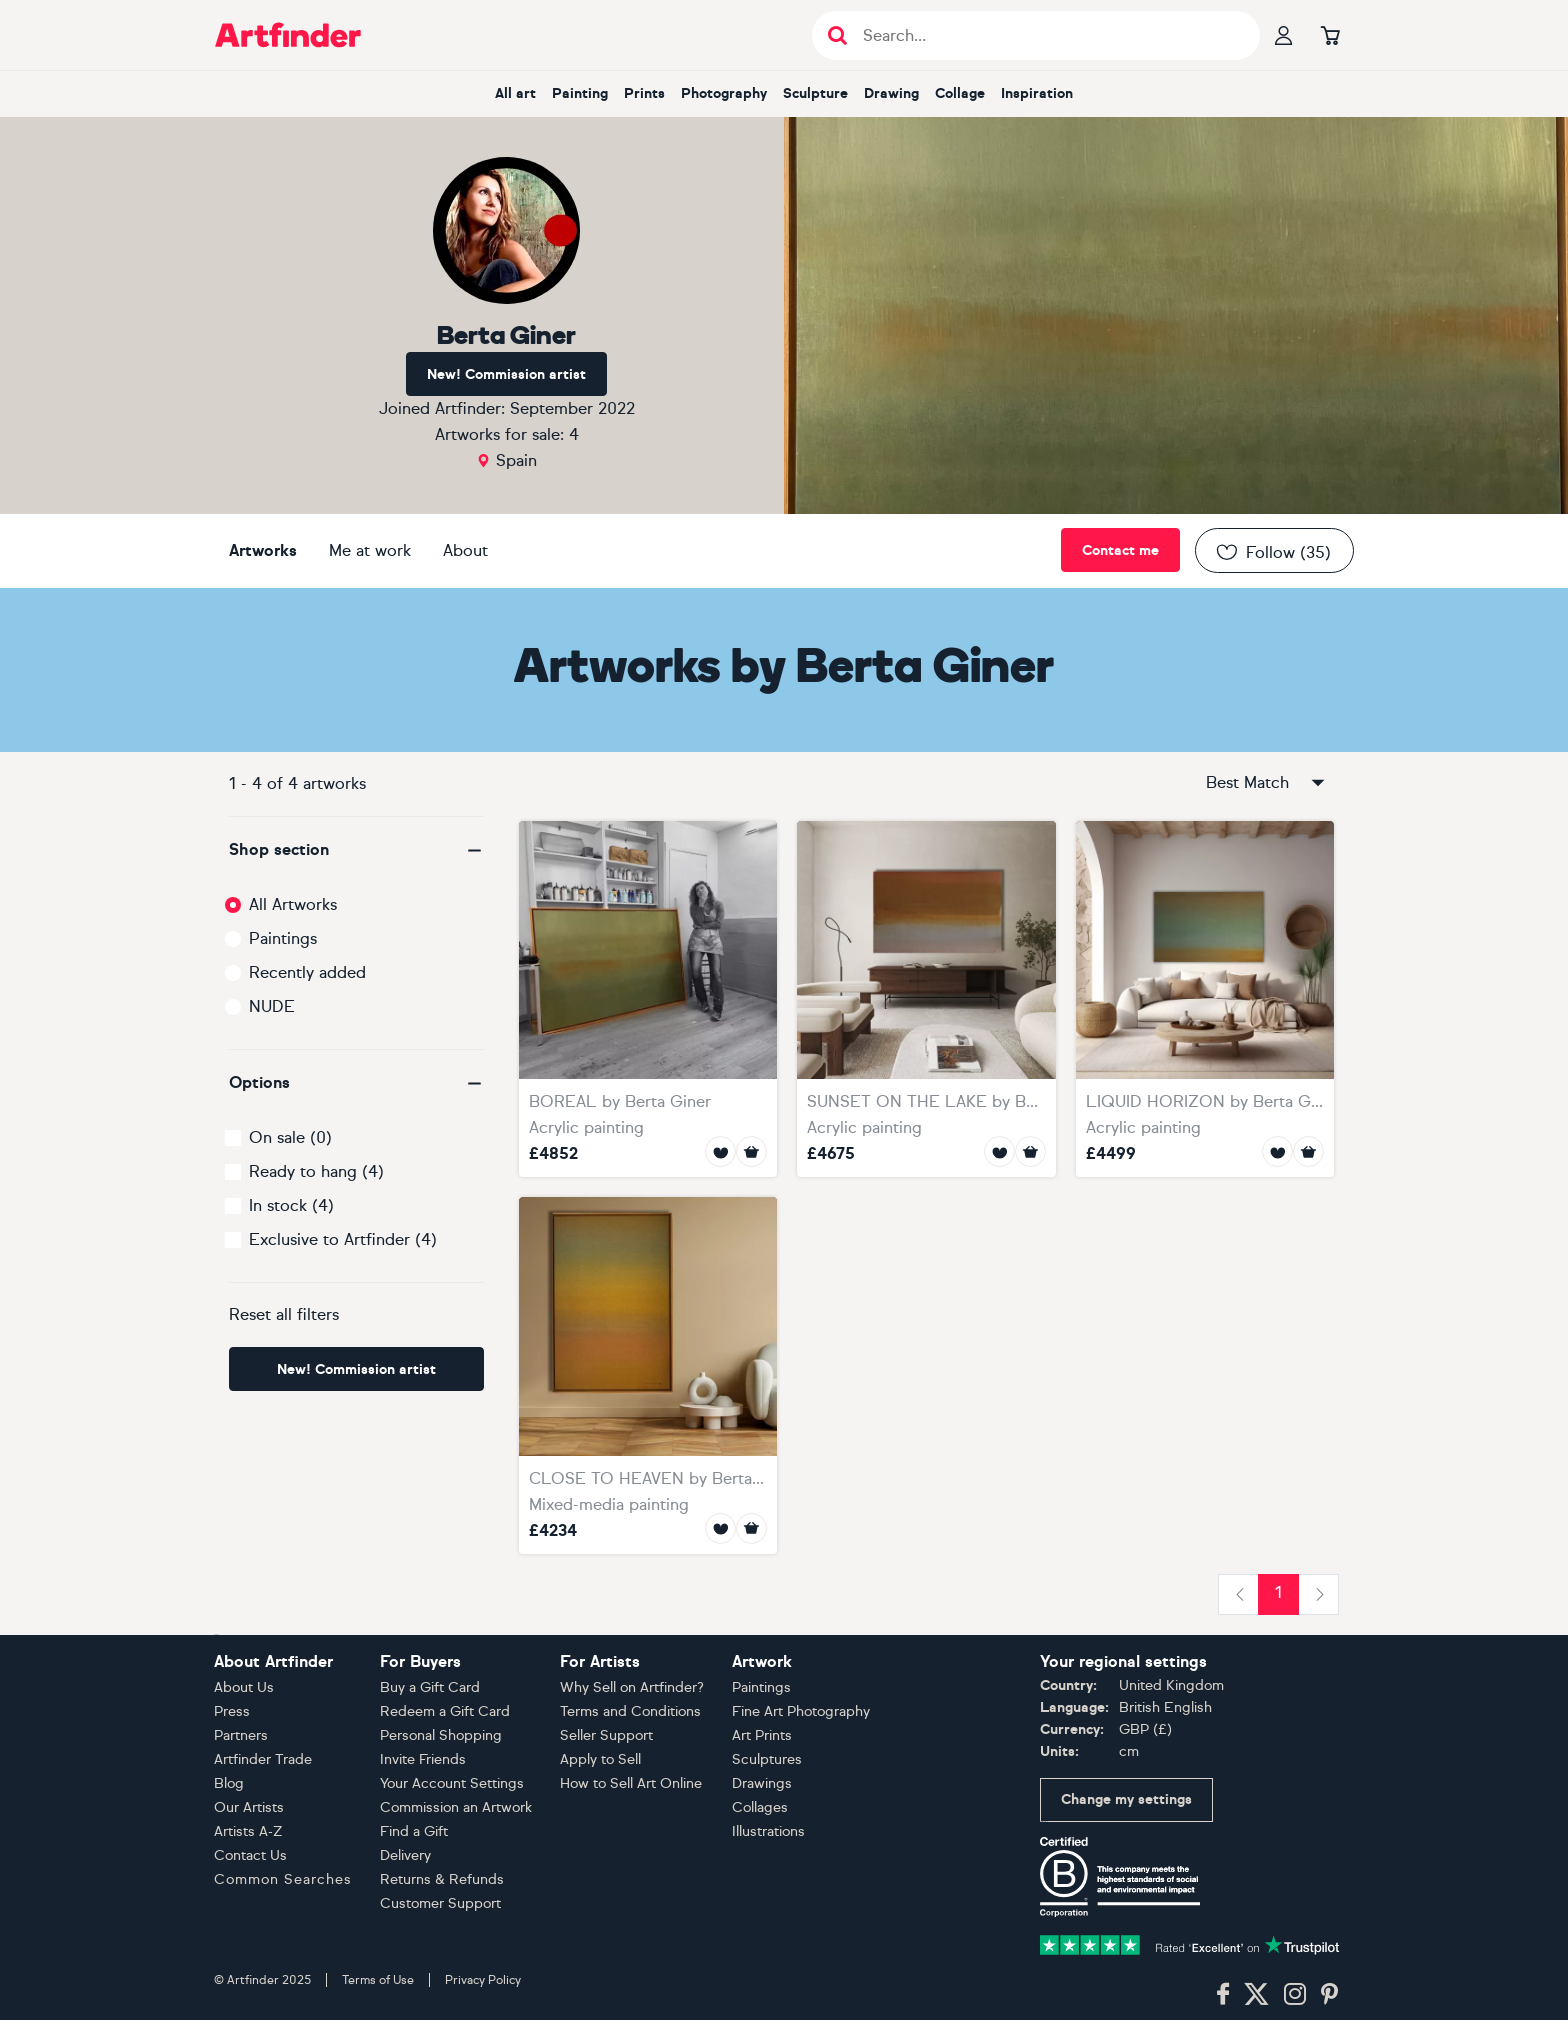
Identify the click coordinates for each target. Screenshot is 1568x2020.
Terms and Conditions (630, 1711)
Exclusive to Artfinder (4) (343, 1239)
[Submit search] (837, 35)
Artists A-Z (248, 1831)
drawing (891, 93)
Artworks (263, 550)
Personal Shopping (441, 1735)
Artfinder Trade (263, 1759)
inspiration (1037, 93)
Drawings (762, 1783)
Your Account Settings (452, 1783)
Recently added (307, 972)
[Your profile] (1284, 35)
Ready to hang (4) (316, 1171)
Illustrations (768, 1831)
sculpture (815, 93)
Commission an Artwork (456, 1807)
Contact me (1120, 550)
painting (580, 93)
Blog (229, 1783)
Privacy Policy (483, 1980)
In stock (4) (291, 1205)
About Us (244, 1687)
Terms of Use (378, 1980)
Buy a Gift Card (430, 1687)
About (465, 550)
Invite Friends (423, 1759)
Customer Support (440, 1903)
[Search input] (1046, 35)
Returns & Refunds (442, 1879)
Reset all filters (284, 1314)
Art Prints (762, 1735)
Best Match (1267, 783)
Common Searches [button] (283, 1879)
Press (232, 1711)
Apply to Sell (600, 1759)
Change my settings (1126, 1799)
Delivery (405, 1855)
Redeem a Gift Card (445, 1711)
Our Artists (249, 1807)
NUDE (272, 1006)
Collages (760, 1807)
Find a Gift (414, 1831)
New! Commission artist (506, 374)
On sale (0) (290, 1137)
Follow (1272, 552)
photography (724, 93)
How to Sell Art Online (631, 1783)
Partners (241, 1735)
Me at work (370, 550)
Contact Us (250, 1855)
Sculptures (767, 1759)
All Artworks (293, 904)
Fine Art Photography (801, 1711)
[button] (356, 850)
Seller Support (606, 1735)
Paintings (283, 938)
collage (960, 93)
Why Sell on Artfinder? (632, 1687)
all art (515, 93)
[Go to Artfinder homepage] (288, 35)
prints (644, 93)
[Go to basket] (1330, 35)
